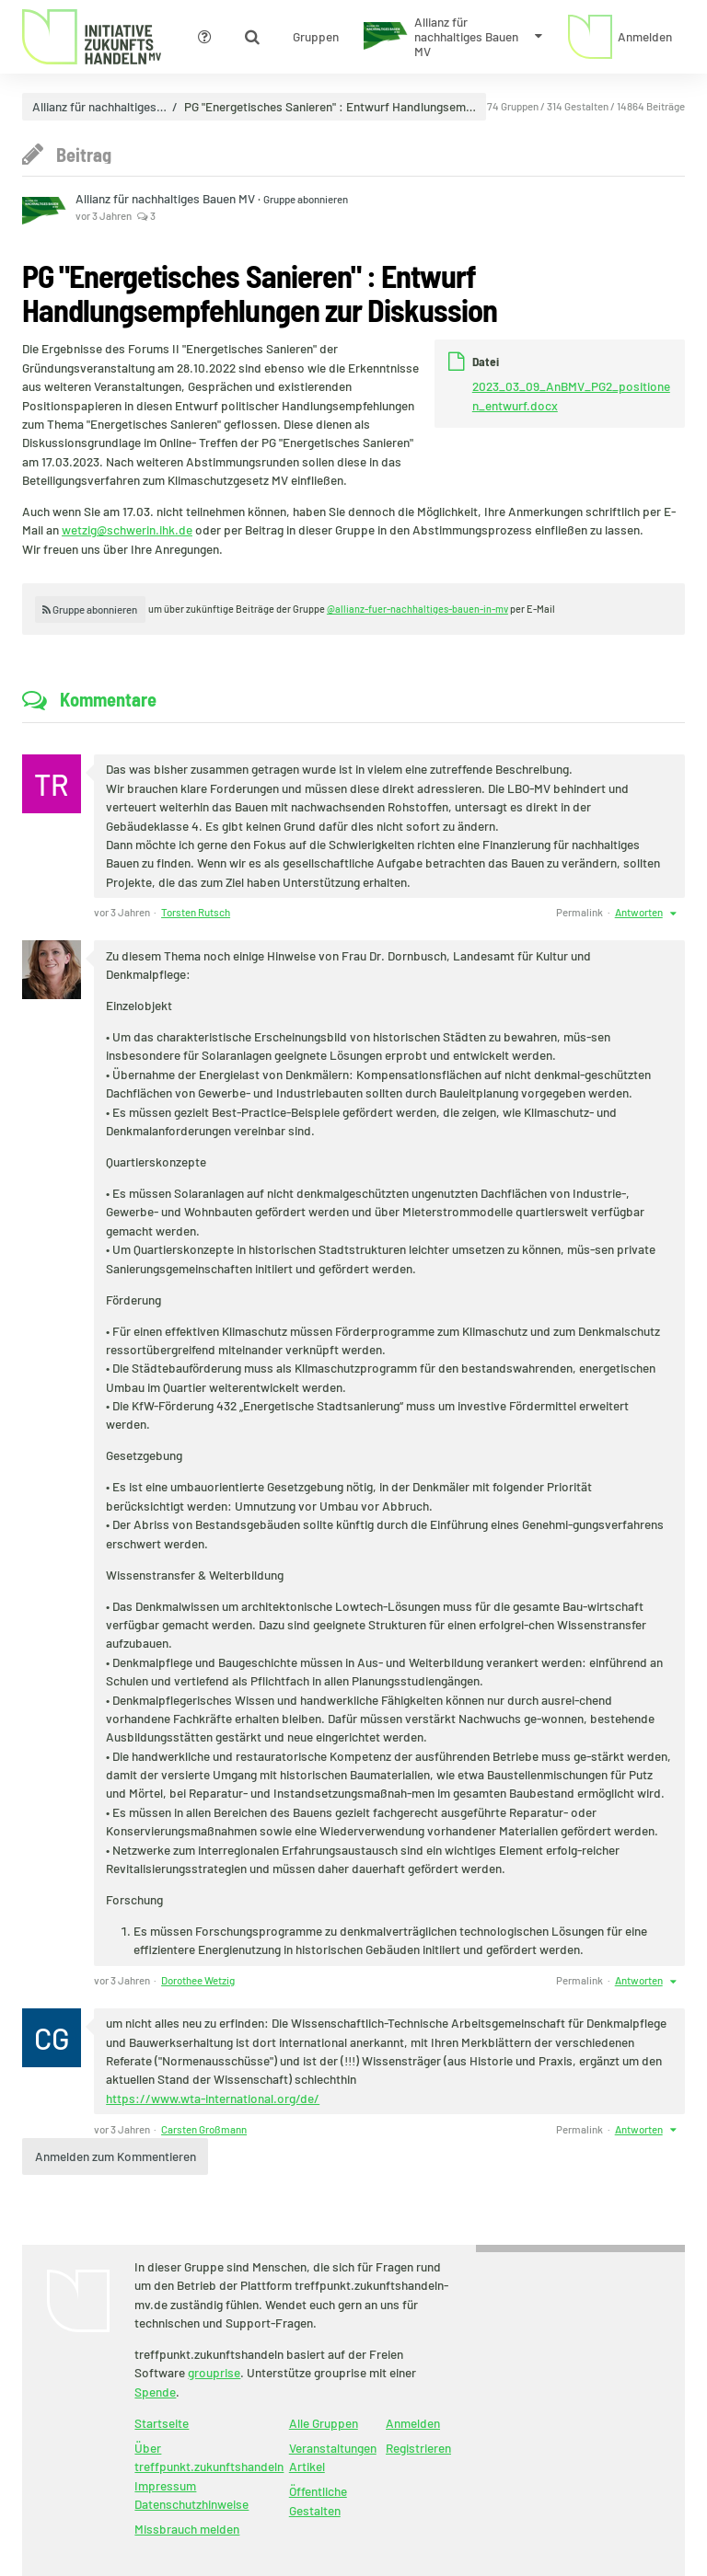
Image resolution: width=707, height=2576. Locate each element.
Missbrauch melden (186, 2528)
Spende (155, 2391)
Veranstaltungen (333, 2447)
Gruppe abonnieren (305, 198)
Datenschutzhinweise (191, 2504)
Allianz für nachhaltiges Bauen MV (166, 198)
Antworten (639, 911)
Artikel (307, 2466)
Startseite (161, 2423)
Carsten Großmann (204, 2128)
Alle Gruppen (323, 2423)
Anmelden (413, 2423)
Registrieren (418, 2447)
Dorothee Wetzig (198, 1979)
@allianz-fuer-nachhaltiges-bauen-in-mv (417, 609)
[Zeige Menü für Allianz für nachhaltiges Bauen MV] (453, 37)
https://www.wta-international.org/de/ (212, 2098)
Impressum (165, 2485)
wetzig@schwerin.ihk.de (127, 529)
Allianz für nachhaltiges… (99, 106)
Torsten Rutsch (195, 911)
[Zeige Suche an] (252, 37)
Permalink (579, 911)
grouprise (214, 2372)
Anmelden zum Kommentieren (115, 2156)
